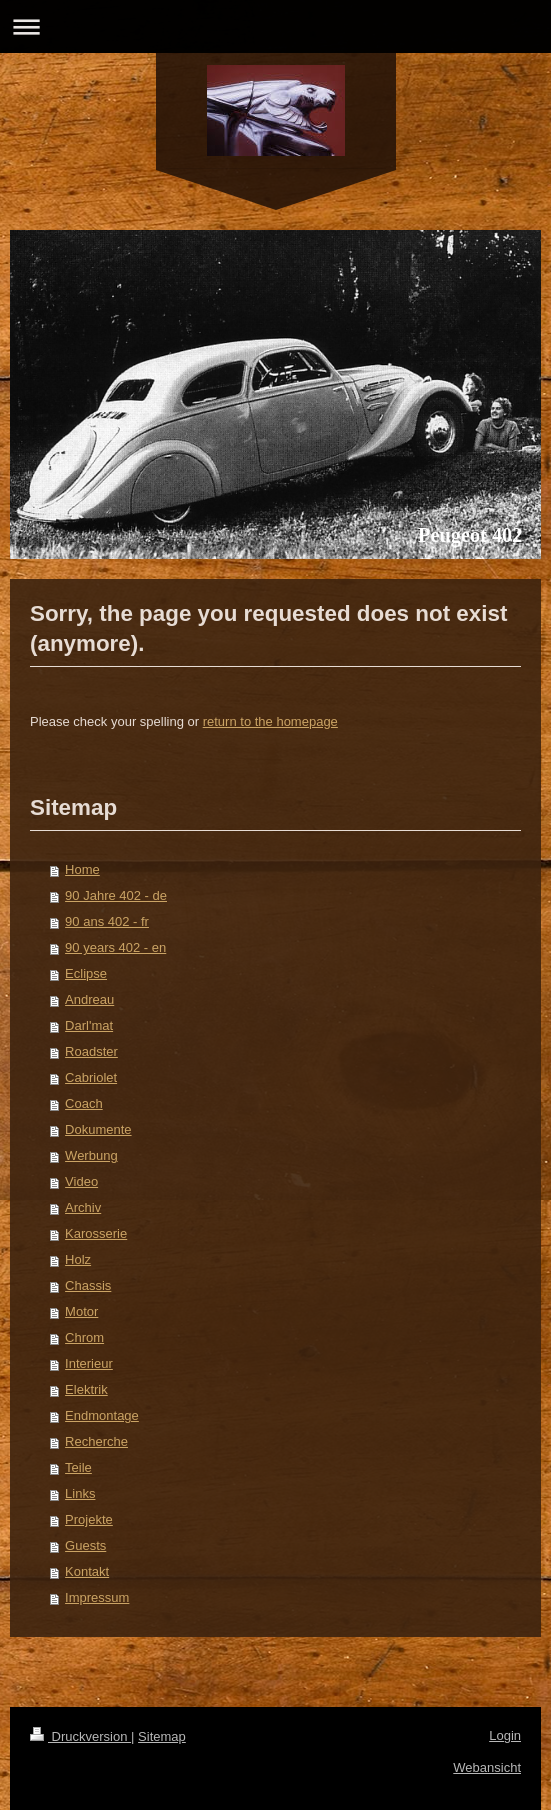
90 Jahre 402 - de (116, 895)
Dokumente (98, 1129)
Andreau (89, 999)
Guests (85, 1545)
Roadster (91, 1051)
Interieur (89, 1363)
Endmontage (102, 1415)
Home (82, 869)
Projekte (89, 1519)
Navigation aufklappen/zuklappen (275, 26)
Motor (81, 1311)
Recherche (96, 1441)
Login (505, 1735)
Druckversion (80, 1736)
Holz (78, 1259)
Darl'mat (89, 1025)
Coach (84, 1103)
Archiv (83, 1207)
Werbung (91, 1155)
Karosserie (96, 1233)
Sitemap (162, 1736)
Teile (78, 1467)
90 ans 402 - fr (107, 921)
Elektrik (86, 1389)
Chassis (88, 1285)
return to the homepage (270, 721)
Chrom (84, 1337)
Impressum (97, 1597)
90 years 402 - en (115, 947)
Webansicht (487, 1767)
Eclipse (86, 973)
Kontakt (87, 1571)
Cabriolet (91, 1077)
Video (81, 1181)
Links (80, 1493)
